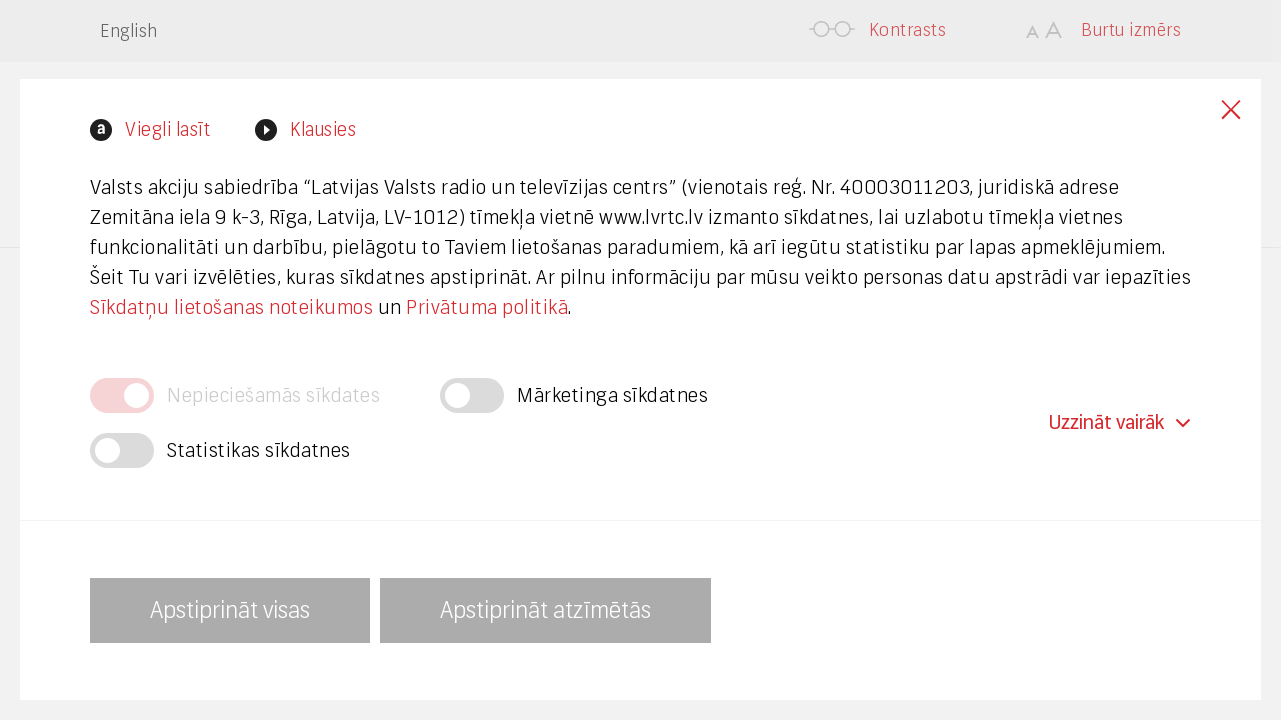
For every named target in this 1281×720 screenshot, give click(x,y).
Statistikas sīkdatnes (259, 450)
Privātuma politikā (487, 307)
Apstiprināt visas (230, 610)
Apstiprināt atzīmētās (545, 610)
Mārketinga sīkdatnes (612, 395)
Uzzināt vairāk (1120, 422)
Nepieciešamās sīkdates (273, 395)
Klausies (323, 129)
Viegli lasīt (167, 129)
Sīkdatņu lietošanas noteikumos (231, 307)
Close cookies (1231, 109)
